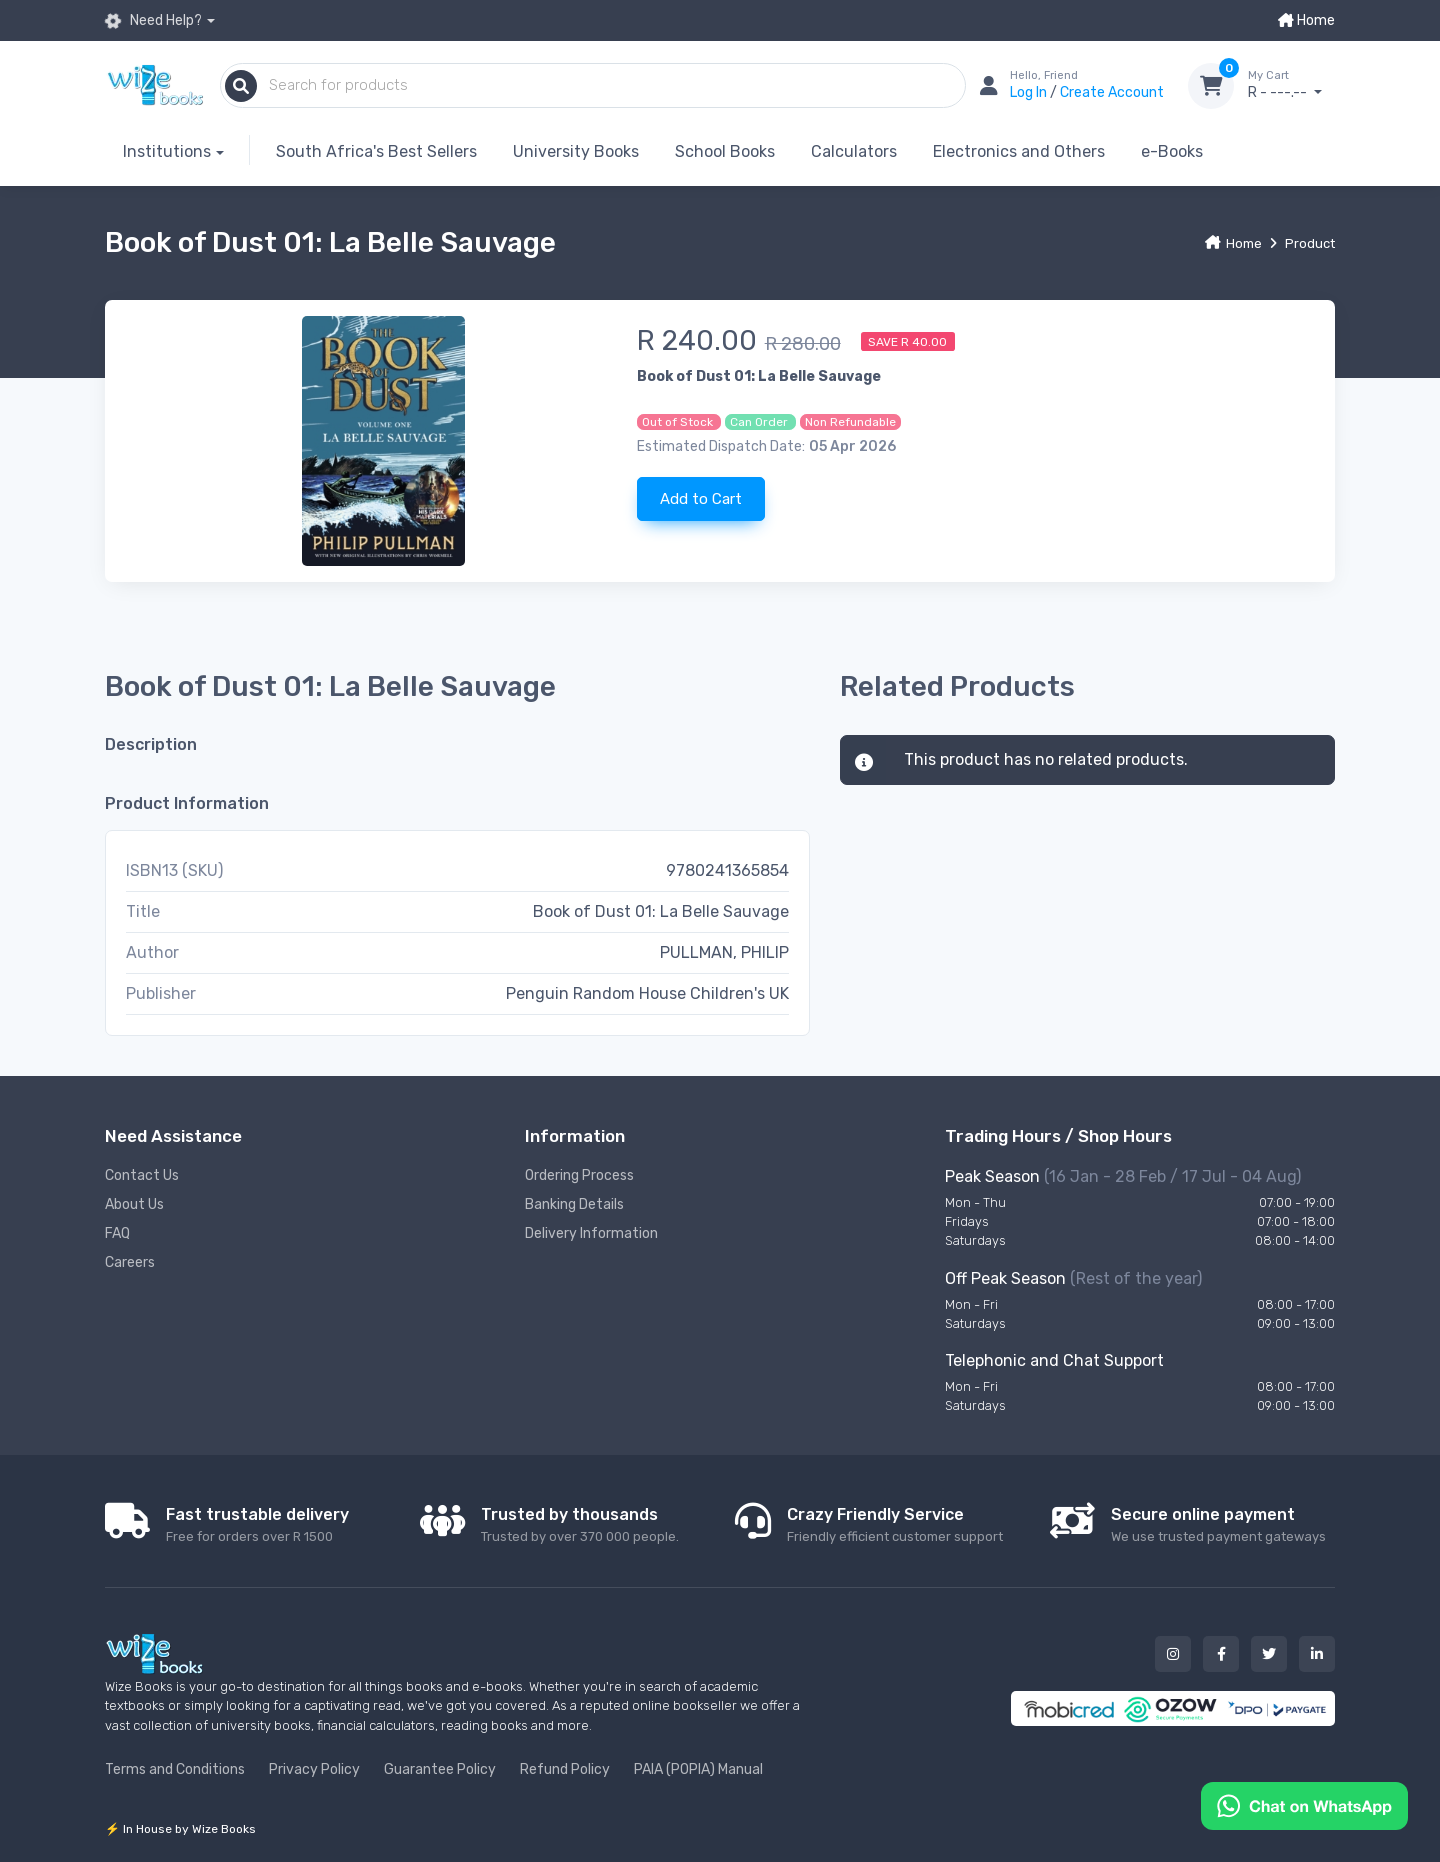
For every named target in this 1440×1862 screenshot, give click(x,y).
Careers (130, 1262)
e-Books (1172, 151)
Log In (1030, 92)
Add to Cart (701, 499)
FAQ (117, 1233)
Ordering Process (579, 1175)
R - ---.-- (1291, 85)
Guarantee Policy (440, 1769)
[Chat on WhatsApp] (1304, 1804)
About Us (134, 1204)
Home (1306, 20)
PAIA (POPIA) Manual (698, 1769)
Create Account (1112, 92)
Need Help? (153, 20)
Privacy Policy (314, 1769)
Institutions (167, 151)
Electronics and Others (1019, 151)
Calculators (854, 151)
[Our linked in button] (1317, 1654)
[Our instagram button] (1173, 1654)
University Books (576, 151)
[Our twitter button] (1269, 1654)
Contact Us (142, 1175)
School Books (725, 151)
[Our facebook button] (1221, 1654)
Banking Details (574, 1204)
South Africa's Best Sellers (376, 151)
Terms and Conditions (175, 1769)
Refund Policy (565, 1769)
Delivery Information (591, 1233)
